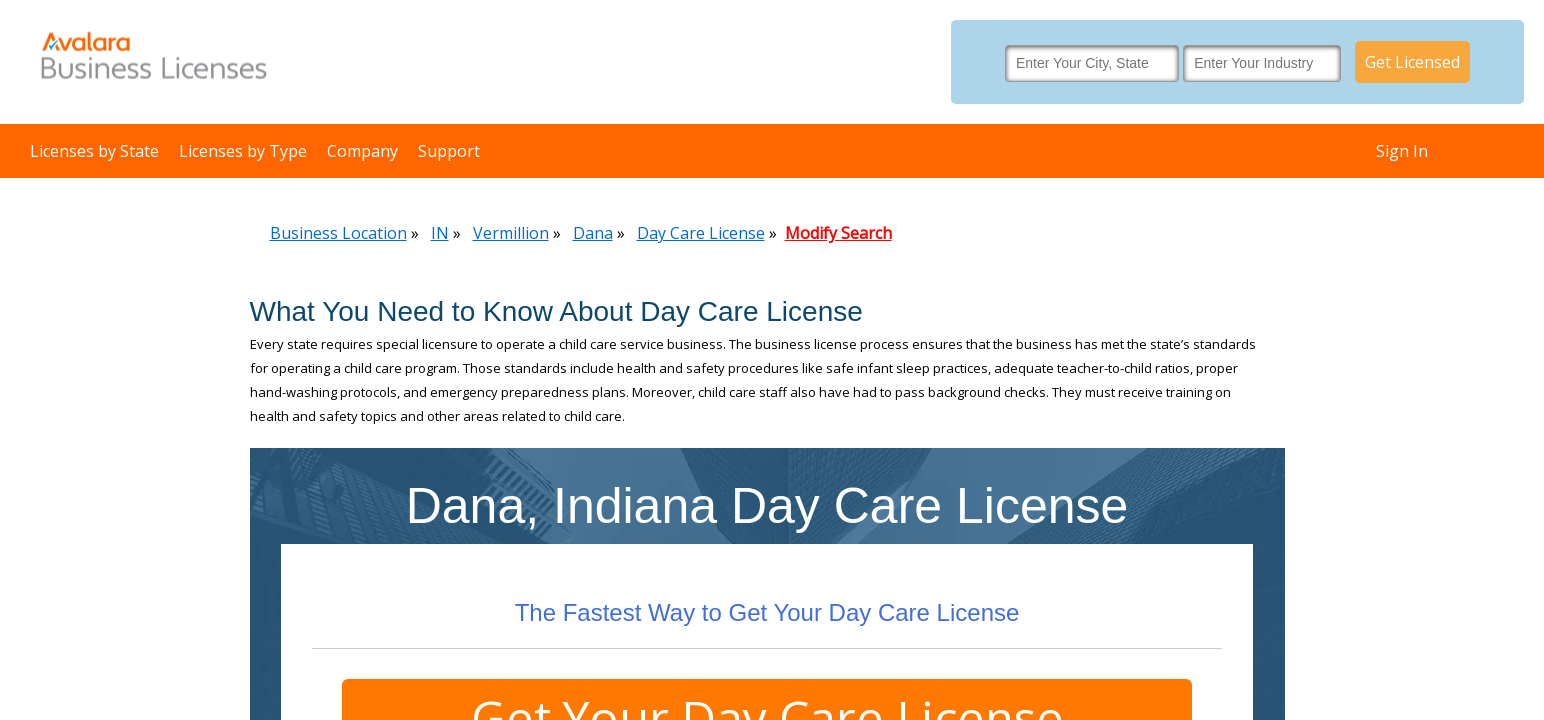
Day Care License (701, 233)
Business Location (338, 233)
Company (362, 151)
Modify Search (838, 233)
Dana (593, 233)
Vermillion (511, 233)
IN (440, 233)
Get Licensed (1412, 62)
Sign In (1402, 151)
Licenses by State (94, 151)
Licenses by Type (243, 151)
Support (449, 151)
